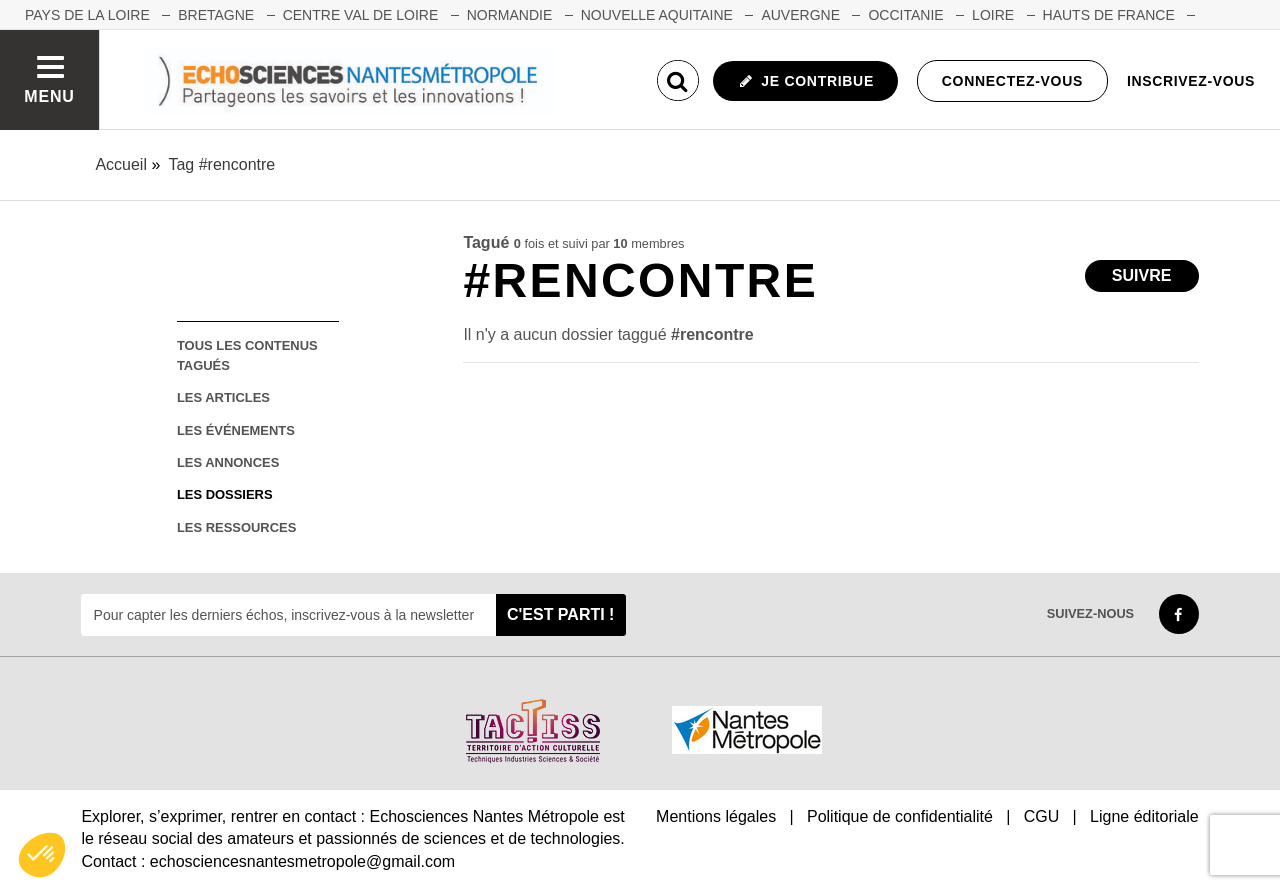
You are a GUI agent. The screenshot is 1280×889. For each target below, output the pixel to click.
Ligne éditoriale (1144, 816)
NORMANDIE (510, 15)
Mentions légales (716, 816)
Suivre (1142, 275)
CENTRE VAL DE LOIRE (361, 15)
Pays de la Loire (87, 15)
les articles (223, 397)
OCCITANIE (905, 15)
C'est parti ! (561, 614)
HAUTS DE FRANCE (1109, 15)
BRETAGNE (216, 15)
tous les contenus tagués (247, 355)
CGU (1042, 816)
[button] (42, 855)
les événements (236, 430)
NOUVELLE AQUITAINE (657, 15)
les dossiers (225, 494)
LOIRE (993, 15)
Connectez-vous (1012, 81)
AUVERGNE (800, 15)
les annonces (228, 462)
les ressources (236, 527)
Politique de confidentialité (900, 816)
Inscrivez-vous (1191, 81)
